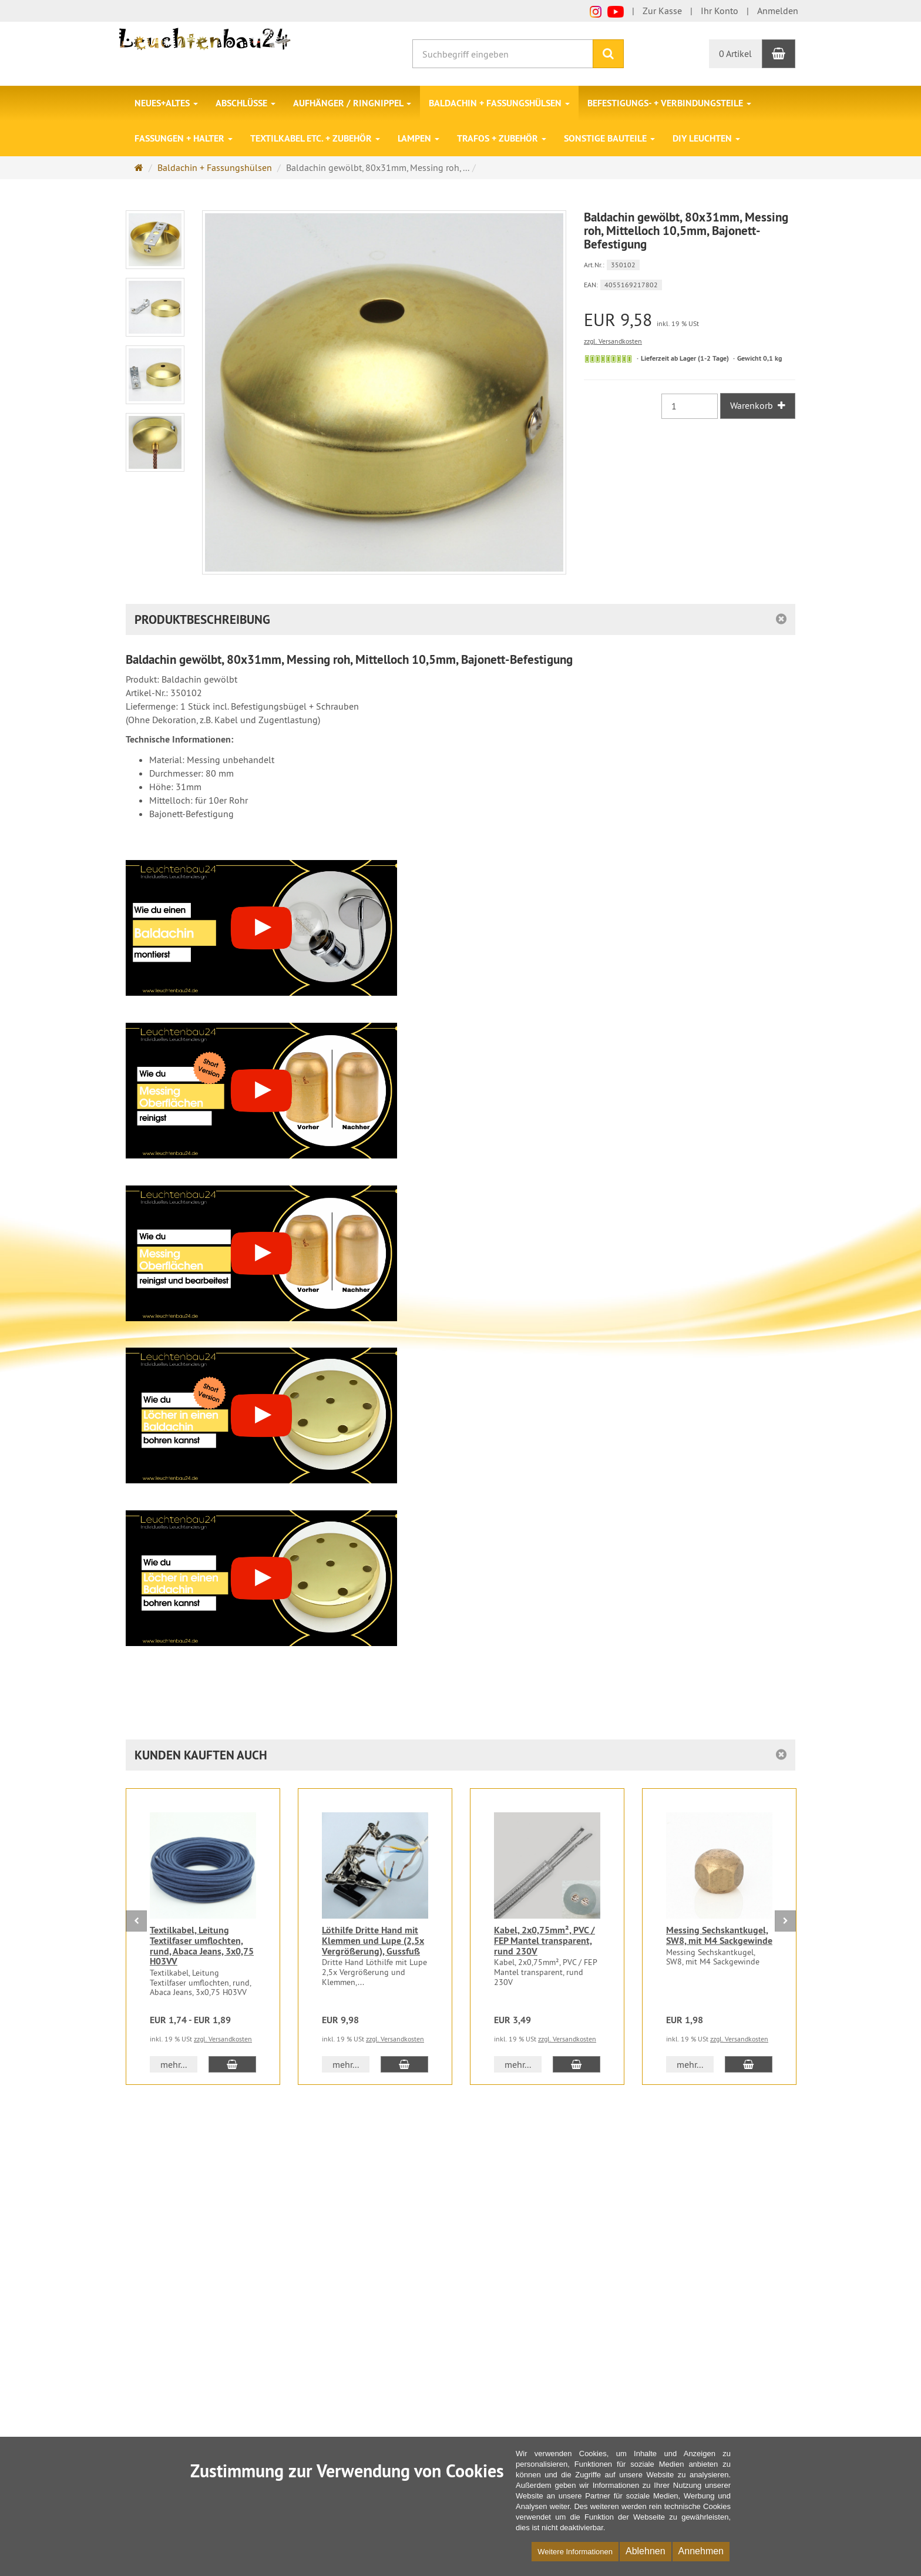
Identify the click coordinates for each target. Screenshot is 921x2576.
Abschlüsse (245, 103)
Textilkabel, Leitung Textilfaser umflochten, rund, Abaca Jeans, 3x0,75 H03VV (202, 1945)
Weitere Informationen (575, 2551)
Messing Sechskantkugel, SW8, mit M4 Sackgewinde (719, 1935)
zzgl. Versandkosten (613, 341)
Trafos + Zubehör (501, 138)
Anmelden (777, 10)
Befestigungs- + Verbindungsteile (669, 103)
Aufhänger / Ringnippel (352, 103)
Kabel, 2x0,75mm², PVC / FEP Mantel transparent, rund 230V (544, 1940)
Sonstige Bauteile (609, 138)
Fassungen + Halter (184, 138)
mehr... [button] (173, 2064)
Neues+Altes (166, 103)
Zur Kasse (662, 10)
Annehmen (701, 2551)
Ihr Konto (719, 10)
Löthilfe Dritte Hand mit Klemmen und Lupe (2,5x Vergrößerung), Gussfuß (373, 1940)
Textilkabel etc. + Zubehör (315, 138)
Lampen (418, 138)
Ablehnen (645, 2551)
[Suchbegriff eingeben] (502, 53)
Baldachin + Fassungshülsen (499, 103)
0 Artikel (735, 53)
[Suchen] (608, 53)
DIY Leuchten (706, 138)
